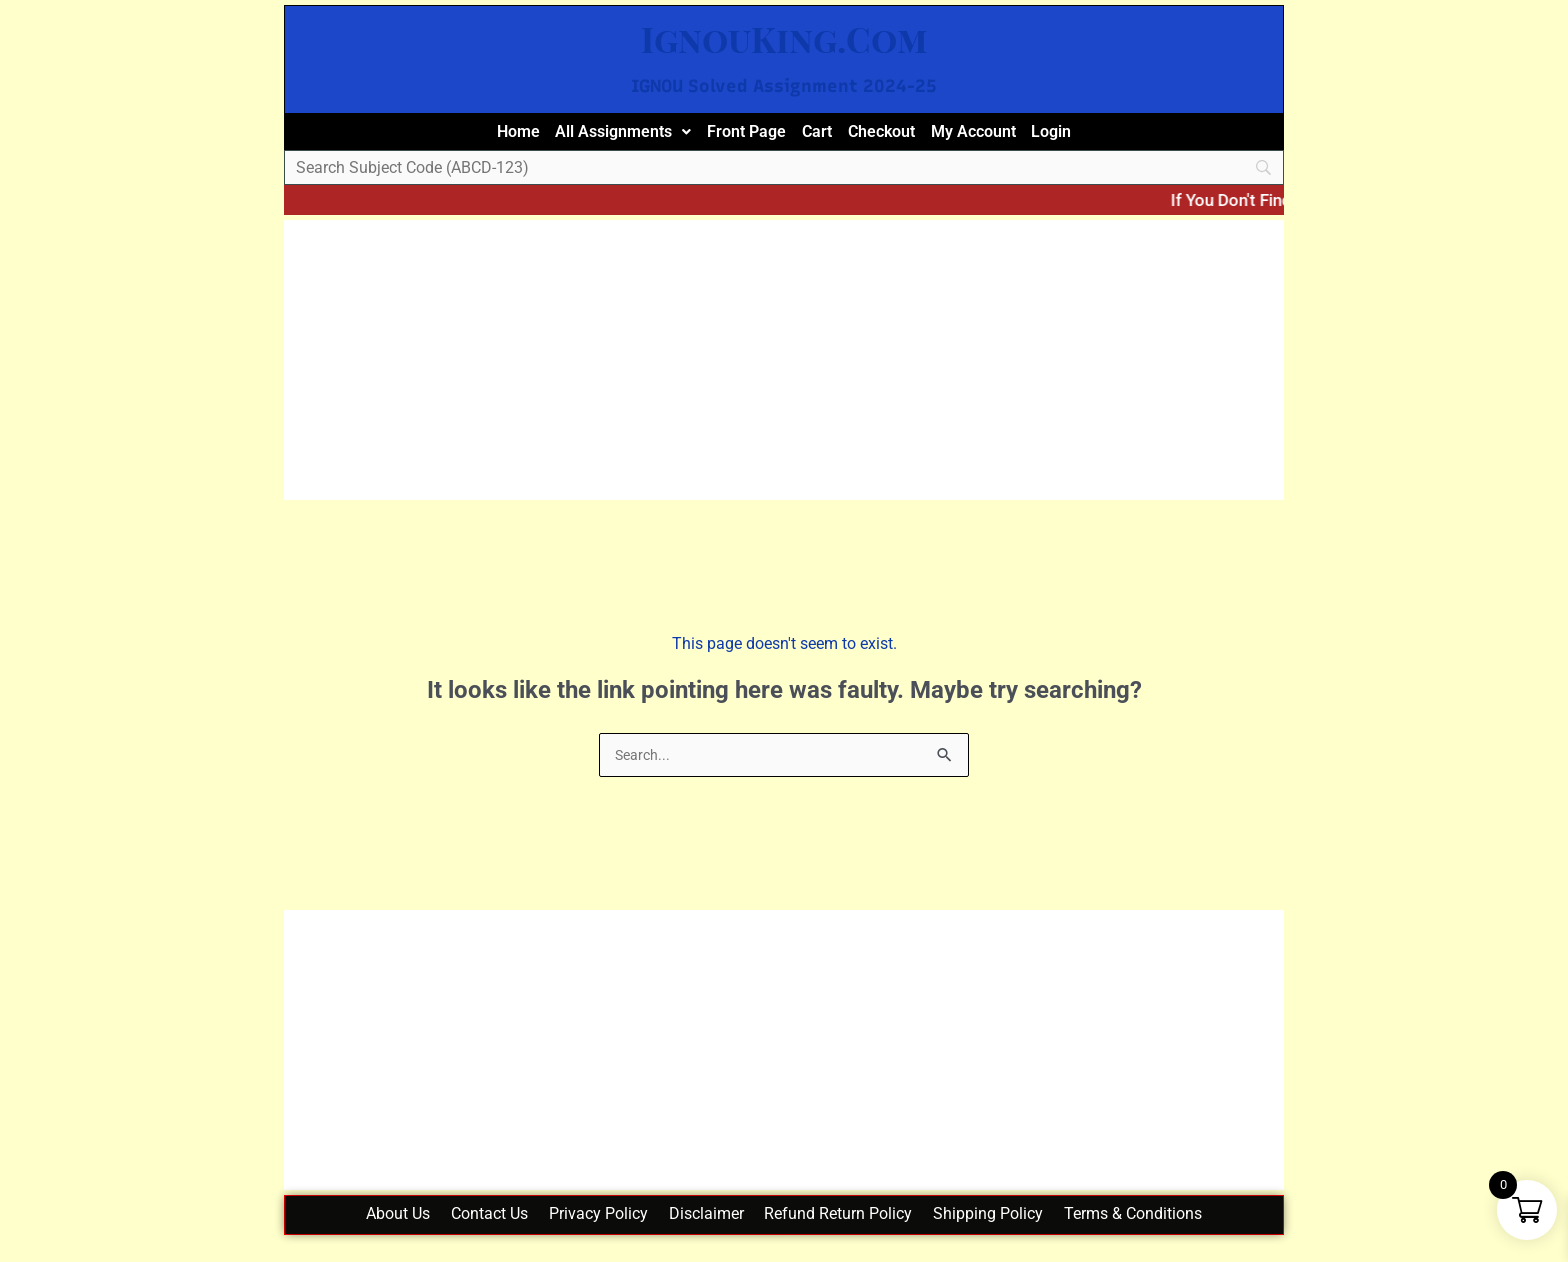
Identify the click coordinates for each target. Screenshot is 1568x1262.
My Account (1001, 137)
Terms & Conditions (1161, 1232)
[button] (599, 138)
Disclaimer (706, 1232)
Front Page (739, 137)
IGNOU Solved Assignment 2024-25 (784, 85)
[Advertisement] (784, 372)
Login (1091, 137)
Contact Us (471, 1232)
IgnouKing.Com (784, 36)
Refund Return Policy (848, 1232)
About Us (371, 1232)
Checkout (895, 137)
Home (479, 137)
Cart (820, 137)
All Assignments (599, 137)
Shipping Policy (1007, 1232)
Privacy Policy (589, 1232)
